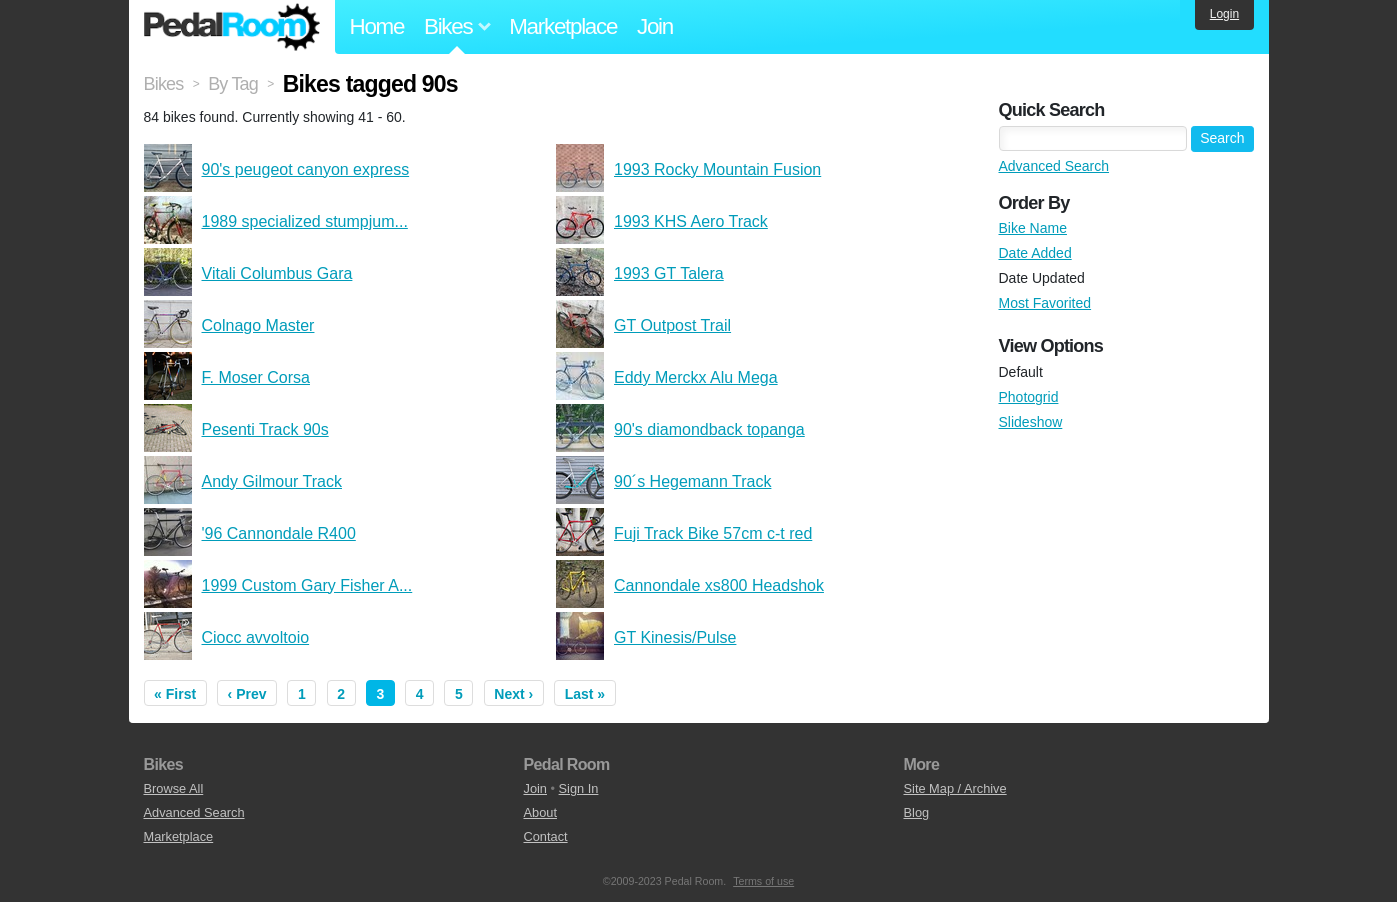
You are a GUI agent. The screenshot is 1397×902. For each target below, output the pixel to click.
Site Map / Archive (955, 788)
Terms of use (763, 881)
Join (655, 26)
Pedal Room (232, 27)
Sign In (579, 788)
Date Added (1035, 253)
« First (175, 694)
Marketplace (563, 26)
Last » (585, 694)
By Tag (233, 84)
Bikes (164, 84)
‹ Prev (247, 694)
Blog (917, 812)
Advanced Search (1054, 166)
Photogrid (1029, 397)
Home (377, 26)
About (540, 812)
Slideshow (1031, 422)
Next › (513, 694)
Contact (546, 836)
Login (1224, 14)
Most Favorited (1045, 303)
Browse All (174, 788)
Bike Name (1033, 228)
